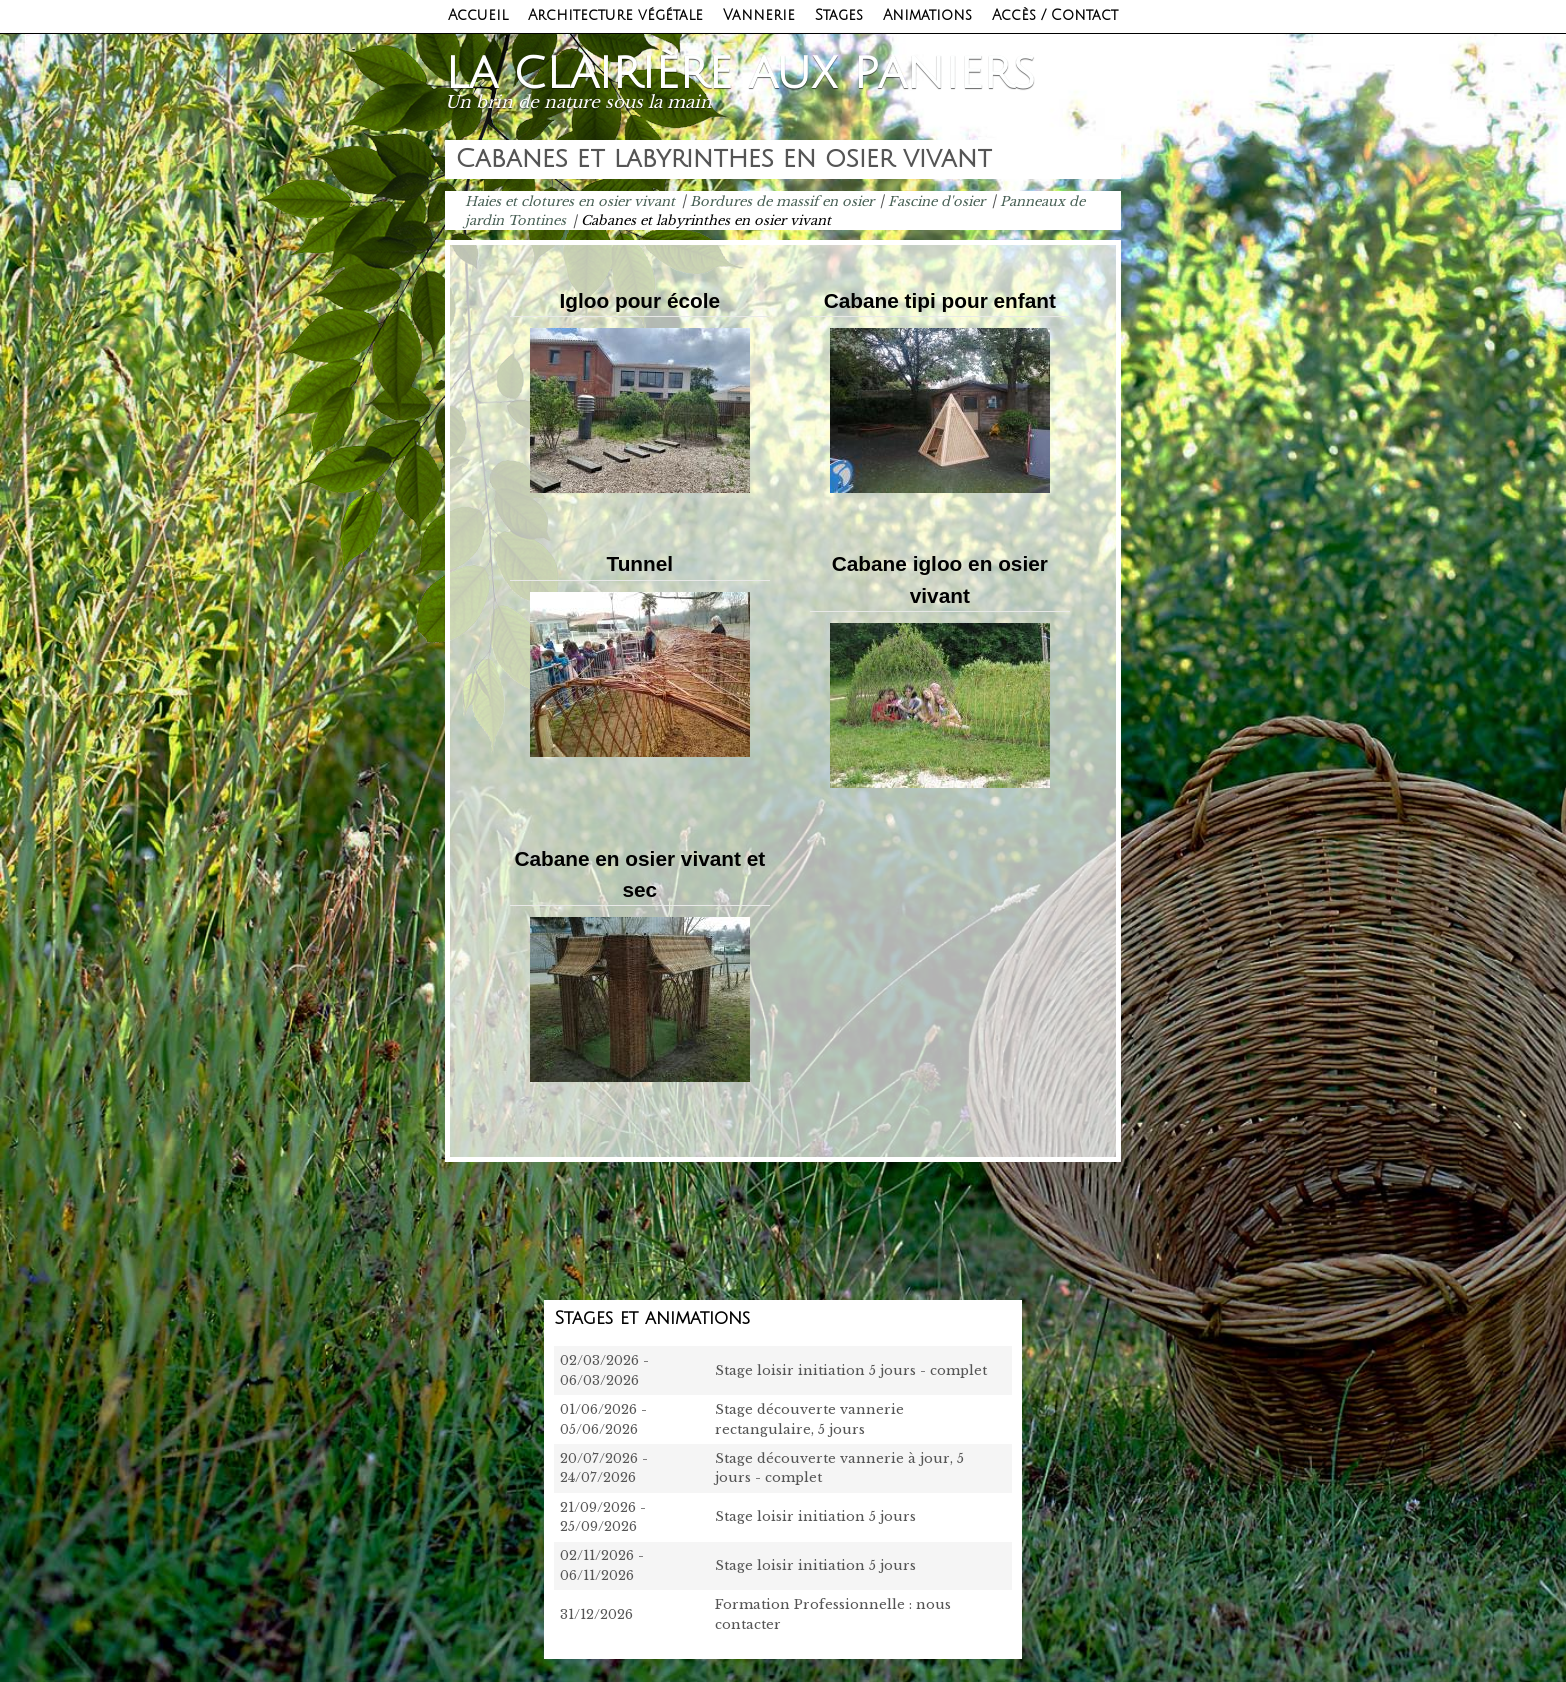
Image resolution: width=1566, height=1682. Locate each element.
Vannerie (759, 15)
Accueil (478, 15)
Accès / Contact (1055, 15)
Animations (927, 15)
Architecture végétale (615, 15)
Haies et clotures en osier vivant (570, 200)
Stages (839, 15)
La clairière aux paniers (740, 74)
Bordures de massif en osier (782, 200)
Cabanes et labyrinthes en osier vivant (706, 220)
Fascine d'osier (936, 200)
